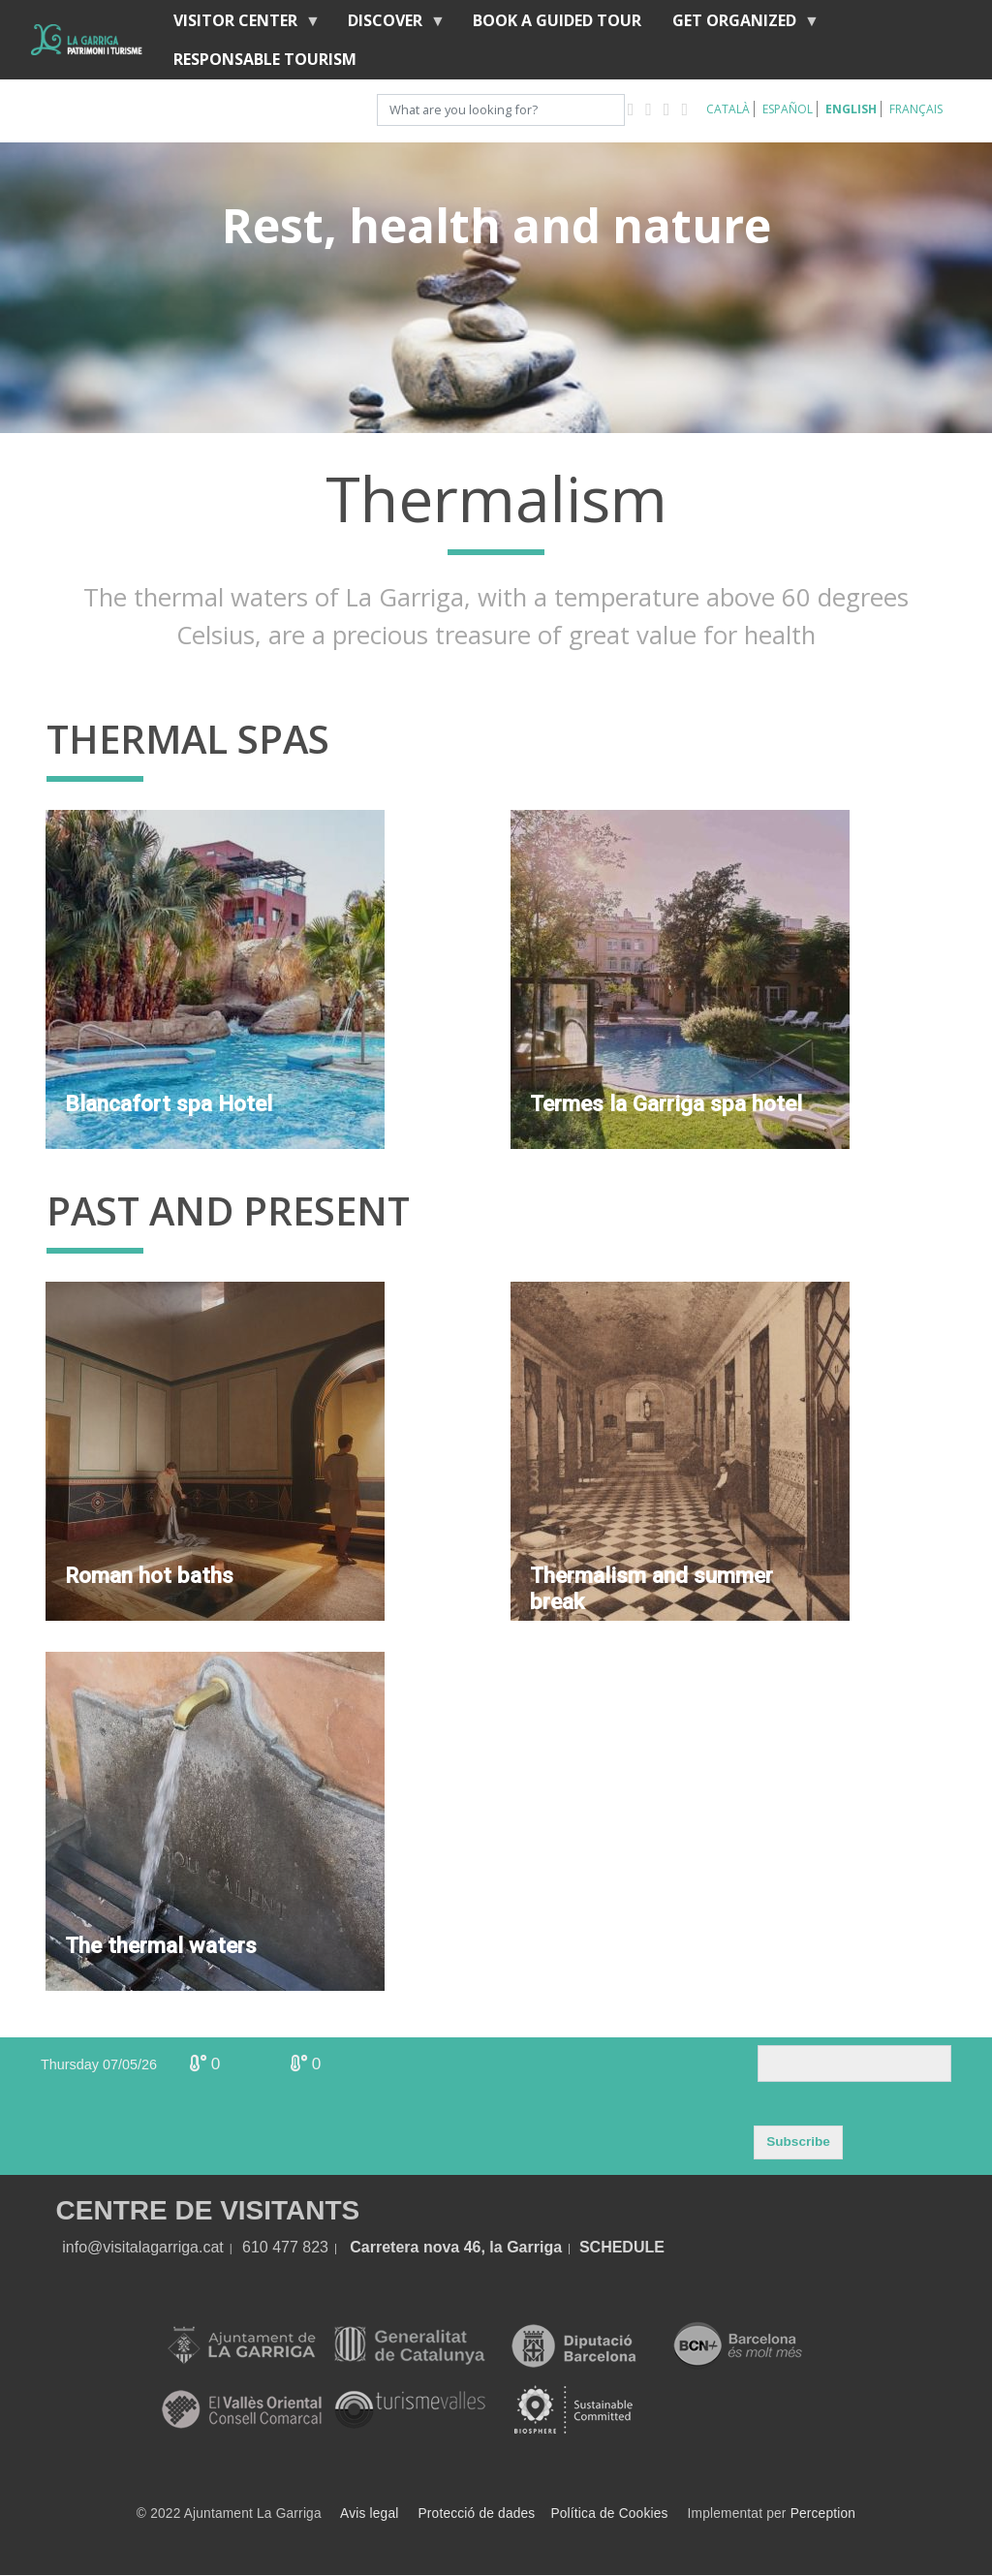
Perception (823, 2513)
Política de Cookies (608, 2513)
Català (728, 109)
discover (389, 25)
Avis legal (369, 2513)
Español (787, 109)
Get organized (738, 25)
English (851, 109)
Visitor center (239, 25)
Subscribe (798, 2141)
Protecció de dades (477, 2513)
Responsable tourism (264, 59)
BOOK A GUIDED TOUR (557, 20)
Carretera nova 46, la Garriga (456, 2247)
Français (916, 109)
